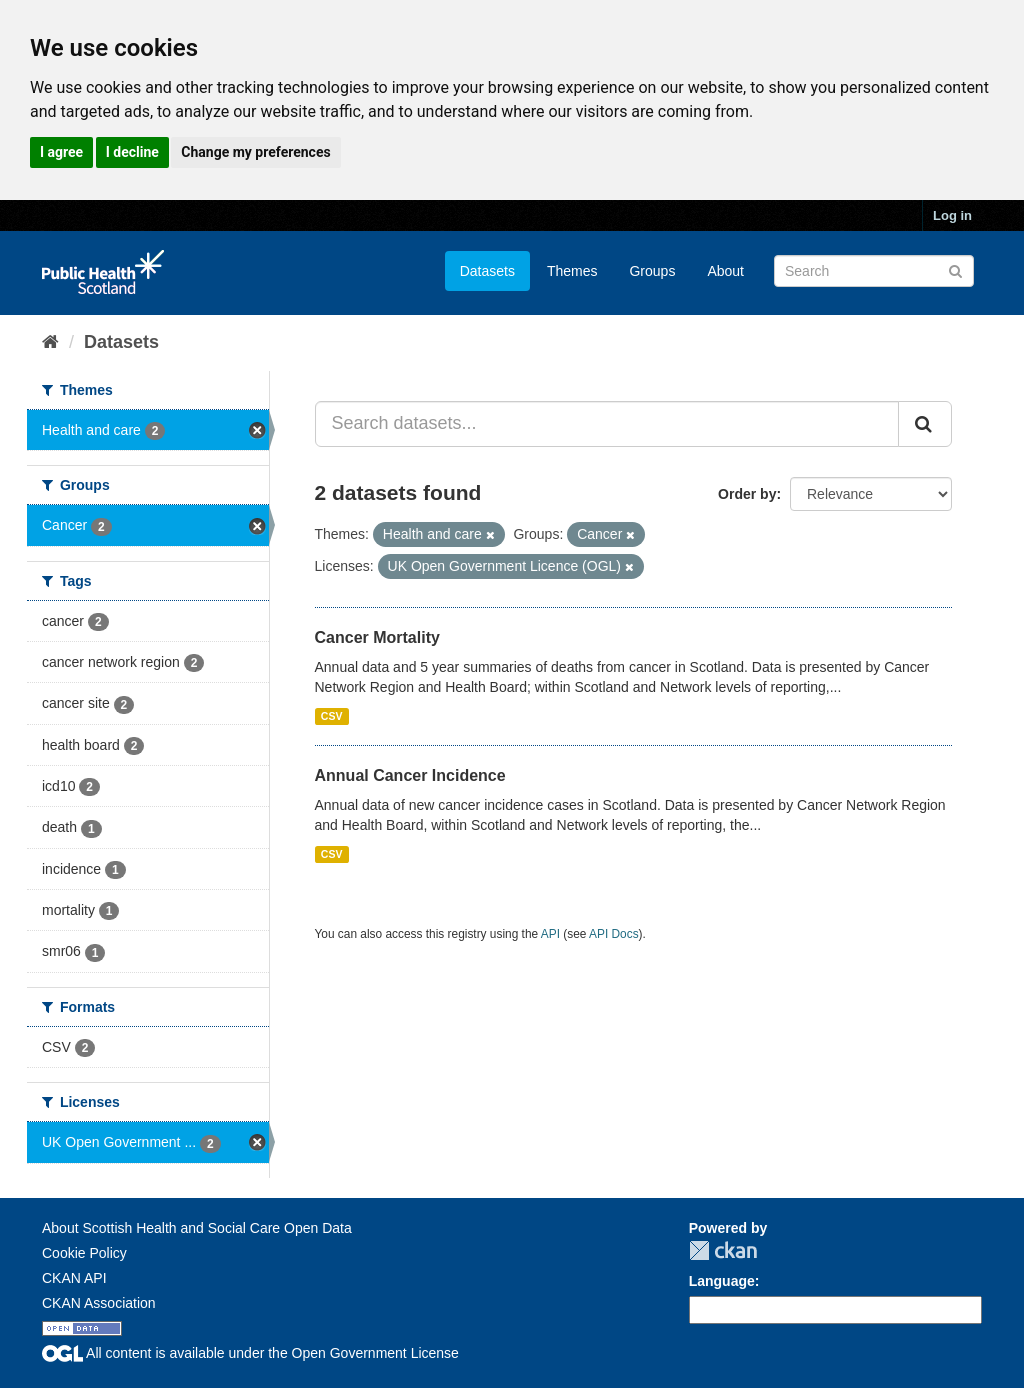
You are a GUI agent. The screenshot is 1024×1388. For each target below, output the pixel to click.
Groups (652, 271)
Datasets (487, 271)
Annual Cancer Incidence (410, 775)
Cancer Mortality (377, 637)
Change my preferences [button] (255, 152)
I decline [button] (132, 152)
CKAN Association (99, 1303)
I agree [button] (61, 152)
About (725, 271)
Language (722, 1281)
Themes (572, 271)
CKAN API (74, 1278)
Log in (952, 215)
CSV (332, 716)
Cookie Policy (84, 1253)
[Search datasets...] (607, 424)
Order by (747, 494)
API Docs (614, 934)
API (550, 934)
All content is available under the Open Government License (250, 1353)
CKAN (723, 1250)
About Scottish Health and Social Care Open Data (197, 1228)
